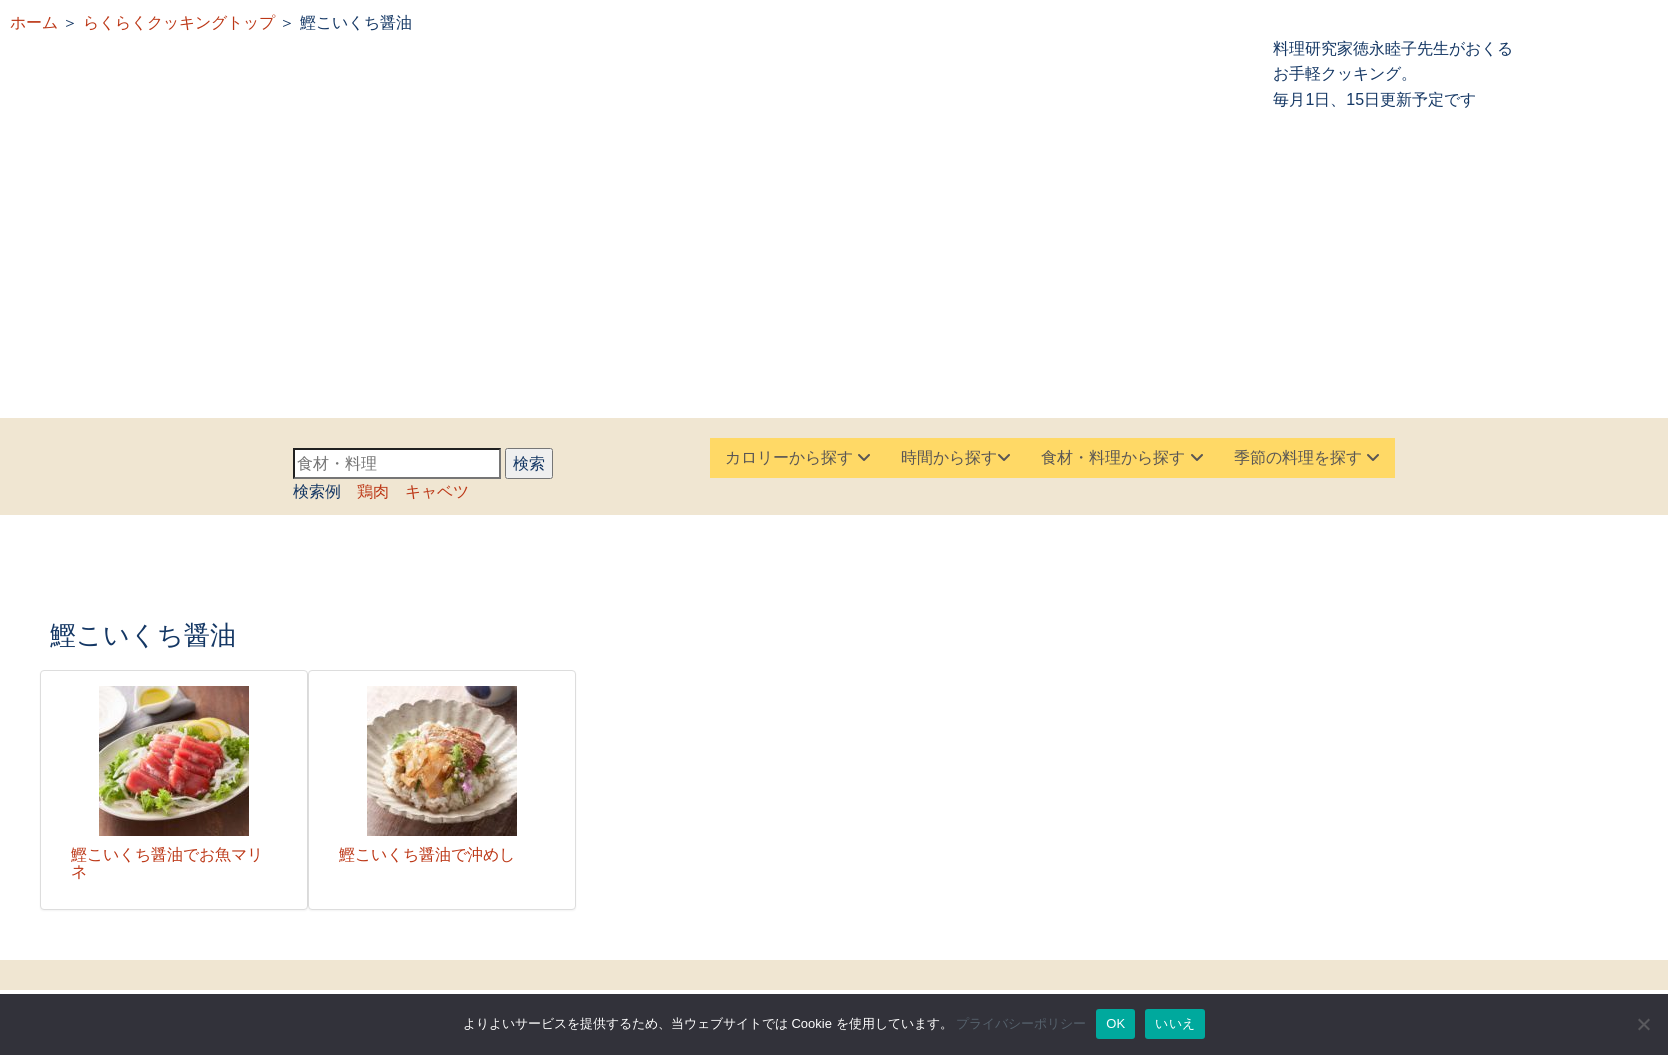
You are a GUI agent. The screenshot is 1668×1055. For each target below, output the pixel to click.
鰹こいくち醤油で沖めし (427, 854)
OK (1115, 1023)
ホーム (34, 22)
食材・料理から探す (1122, 457)
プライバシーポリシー (1021, 1023)
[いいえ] (1643, 1024)
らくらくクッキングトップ (179, 22)
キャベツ (437, 491)
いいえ (1175, 1023)
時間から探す (956, 457)
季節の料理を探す (1307, 457)
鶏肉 (373, 491)
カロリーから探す (798, 457)
